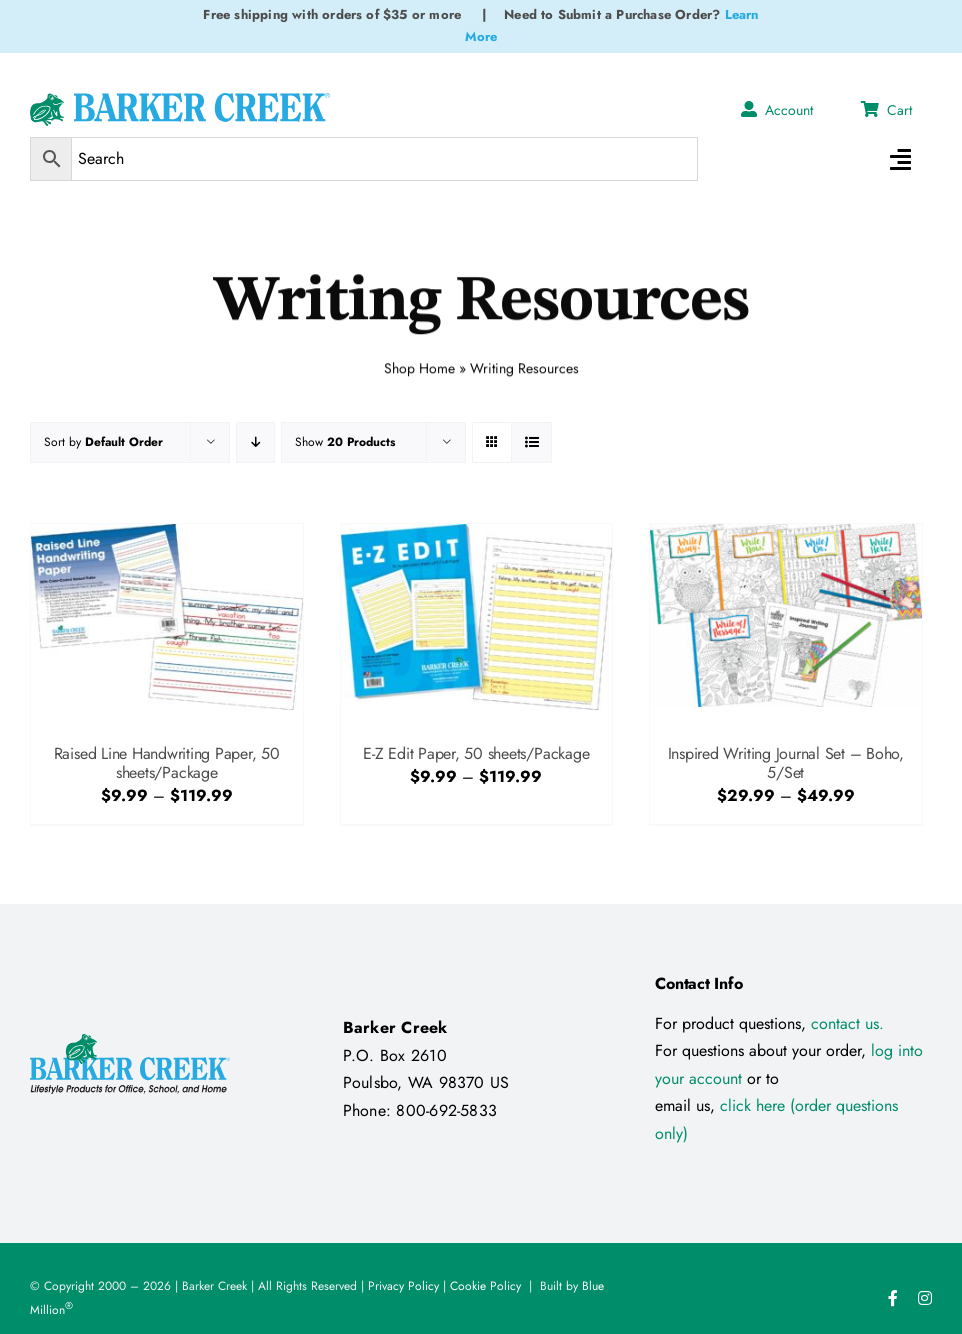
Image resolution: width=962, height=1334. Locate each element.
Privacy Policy (403, 1286)
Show (345, 442)
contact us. (847, 1023)
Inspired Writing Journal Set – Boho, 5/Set (786, 763)
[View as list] (531, 442)
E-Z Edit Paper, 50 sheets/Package (476, 753)
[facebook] (893, 1298)
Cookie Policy (485, 1286)
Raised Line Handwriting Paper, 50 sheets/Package (167, 763)
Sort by (103, 442)
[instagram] (925, 1298)
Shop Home (419, 365)
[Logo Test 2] (180, 100)
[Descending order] (255, 442)
